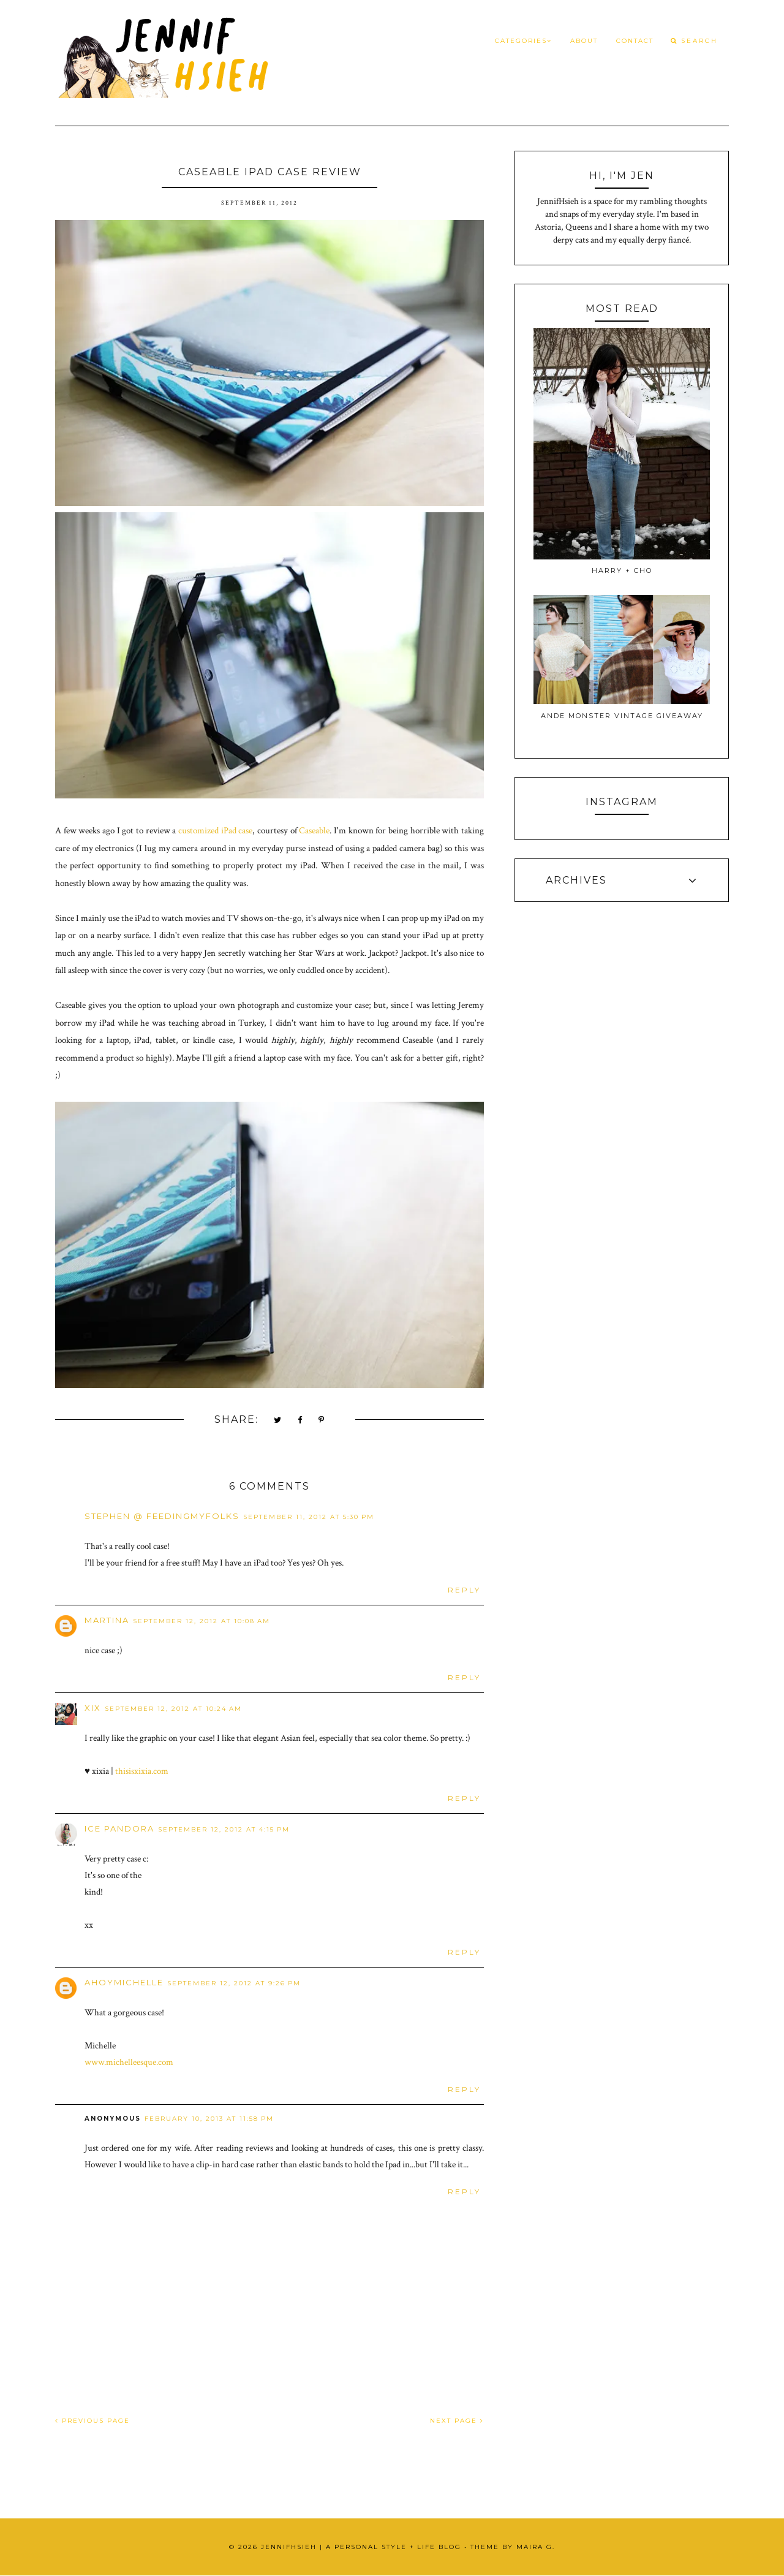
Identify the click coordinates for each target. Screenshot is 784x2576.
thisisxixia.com (141, 1771)
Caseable (314, 830)
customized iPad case (215, 830)
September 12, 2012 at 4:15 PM (224, 1829)
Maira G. (535, 2547)
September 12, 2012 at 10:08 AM (201, 1621)
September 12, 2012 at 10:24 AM (173, 1709)
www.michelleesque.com (129, 2062)
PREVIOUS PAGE (92, 2421)
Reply (464, 1589)
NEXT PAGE (457, 2421)
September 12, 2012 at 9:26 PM (234, 1983)
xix (93, 1708)
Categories (523, 41)
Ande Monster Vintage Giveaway (622, 715)
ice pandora (119, 1828)
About (584, 41)
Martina (107, 1620)
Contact (635, 41)
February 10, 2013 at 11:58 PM (209, 2119)
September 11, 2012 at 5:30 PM (308, 1517)
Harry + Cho (622, 570)
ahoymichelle (124, 1982)
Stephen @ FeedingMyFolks (162, 1516)
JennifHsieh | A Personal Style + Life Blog (361, 2547)
